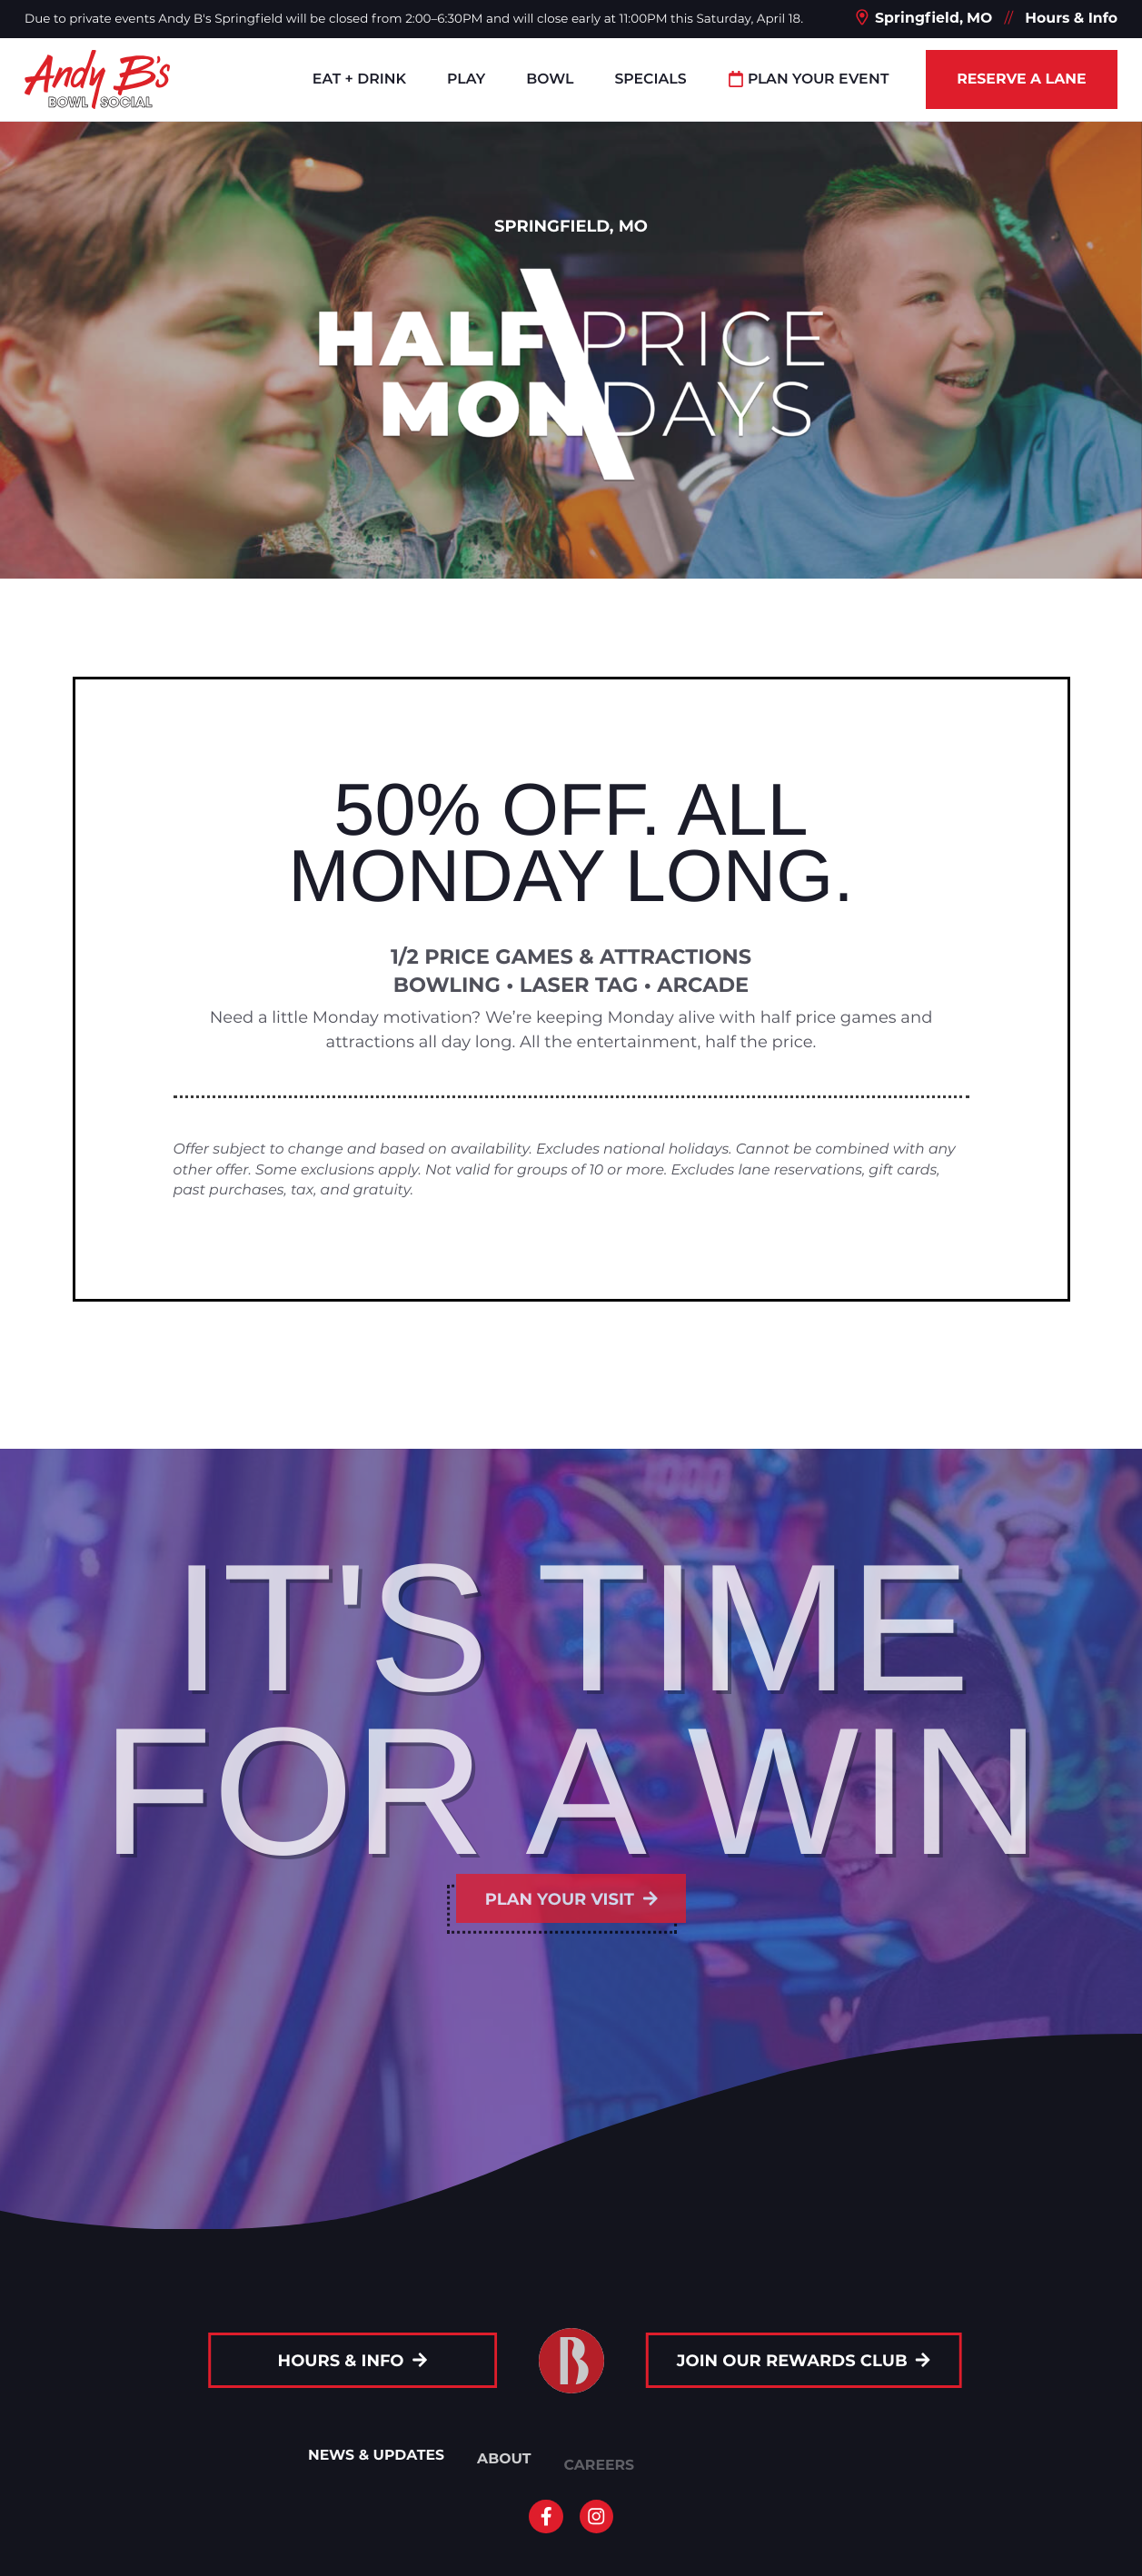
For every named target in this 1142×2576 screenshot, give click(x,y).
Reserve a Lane (1021, 78)
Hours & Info (1071, 17)
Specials (650, 78)
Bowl (549, 78)
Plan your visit (571, 1898)
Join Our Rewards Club (813, 2361)
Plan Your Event (808, 78)
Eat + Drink (359, 78)
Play (466, 78)
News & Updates (376, 2462)
